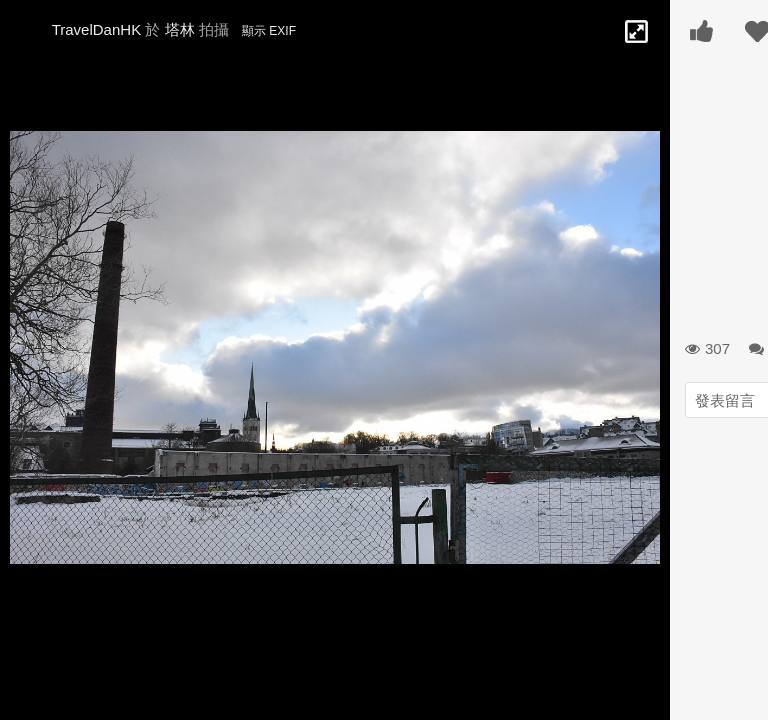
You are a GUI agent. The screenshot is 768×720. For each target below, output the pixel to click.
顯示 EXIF (269, 31)
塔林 (180, 29)
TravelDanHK (96, 29)
